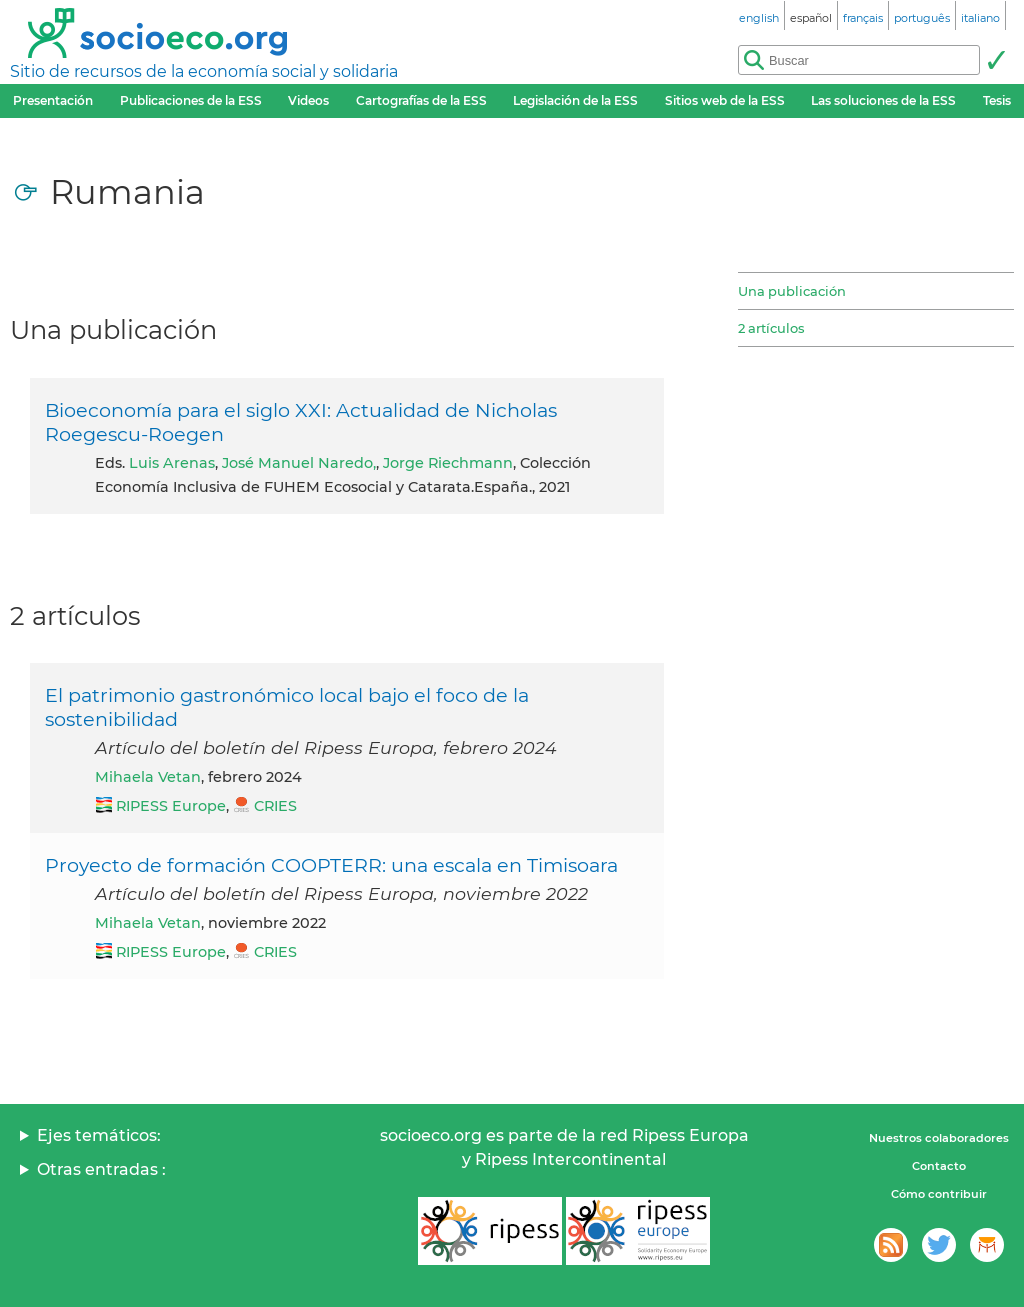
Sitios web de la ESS (725, 100)
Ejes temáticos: (99, 1135)
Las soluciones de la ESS (883, 100)
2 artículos (771, 328)
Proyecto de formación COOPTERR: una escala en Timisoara (331, 865)
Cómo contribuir (939, 1194)
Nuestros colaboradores (939, 1138)
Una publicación (792, 291)
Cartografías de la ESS (421, 100)
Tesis (997, 100)
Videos (308, 100)
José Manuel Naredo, (299, 463)
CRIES (275, 806)
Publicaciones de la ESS (191, 100)
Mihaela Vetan (148, 777)
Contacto (939, 1166)
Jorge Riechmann (448, 463)
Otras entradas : (101, 1169)
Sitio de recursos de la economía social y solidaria (204, 71)
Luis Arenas (172, 463)
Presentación (53, 100)
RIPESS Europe (171, 806)
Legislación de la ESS (575, 100)
